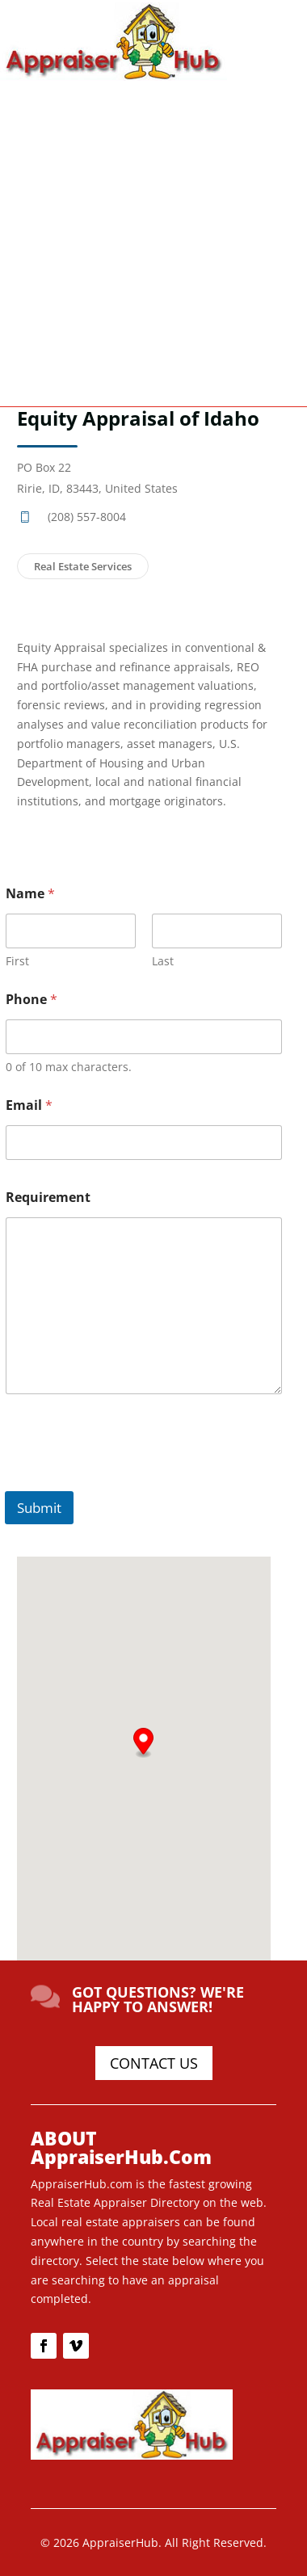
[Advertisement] (153, 242)
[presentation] (127, 1480)
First (17, 961)
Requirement (48, 1197)
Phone (31, 999)
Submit (39, 1507)
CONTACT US (154, 2063)
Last (163, 961)
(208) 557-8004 (87, 516)
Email (29, 1105)
